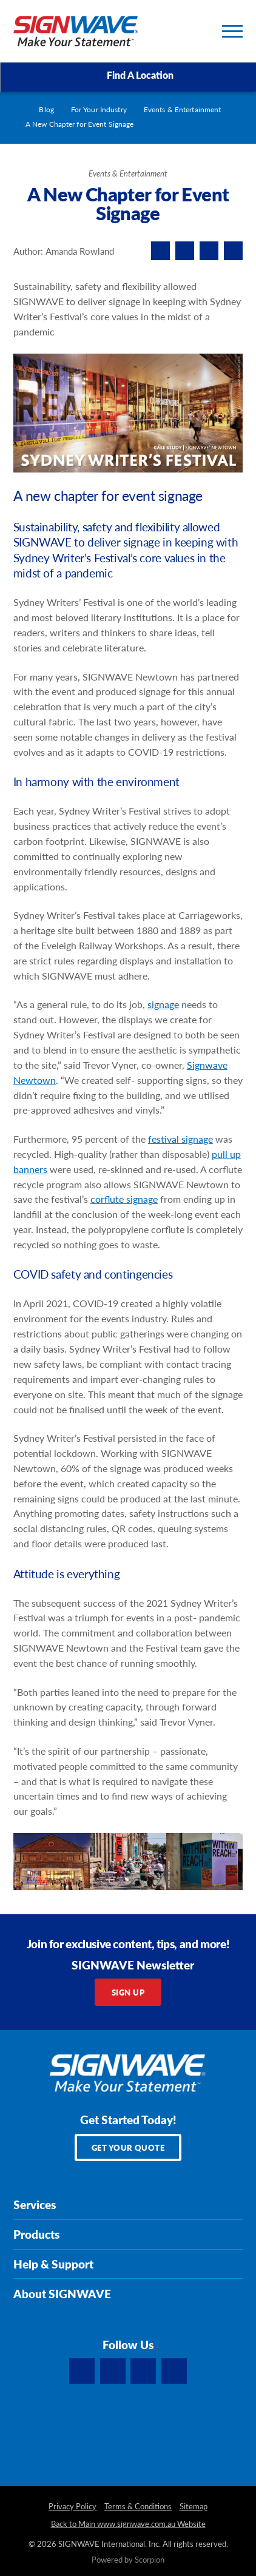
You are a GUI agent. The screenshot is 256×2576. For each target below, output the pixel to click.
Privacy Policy (72, 2506)
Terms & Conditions (138, 2506)
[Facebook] (82, 2371)
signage (163, 1004)
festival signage (180, 1139)
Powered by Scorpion (128, 2560)
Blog (46, 109)
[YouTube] (174, 2371)
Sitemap (193, 2506)
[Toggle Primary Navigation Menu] (232, 31)
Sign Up (128, 1992)
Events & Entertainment (182, 109)
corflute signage (124, 1199)
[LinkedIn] (113, 2371)
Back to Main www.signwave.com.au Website (128, 2524)
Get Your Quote (128, 2147)
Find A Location (128, 76)
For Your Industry (99, 109)
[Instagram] (143, 2371)
